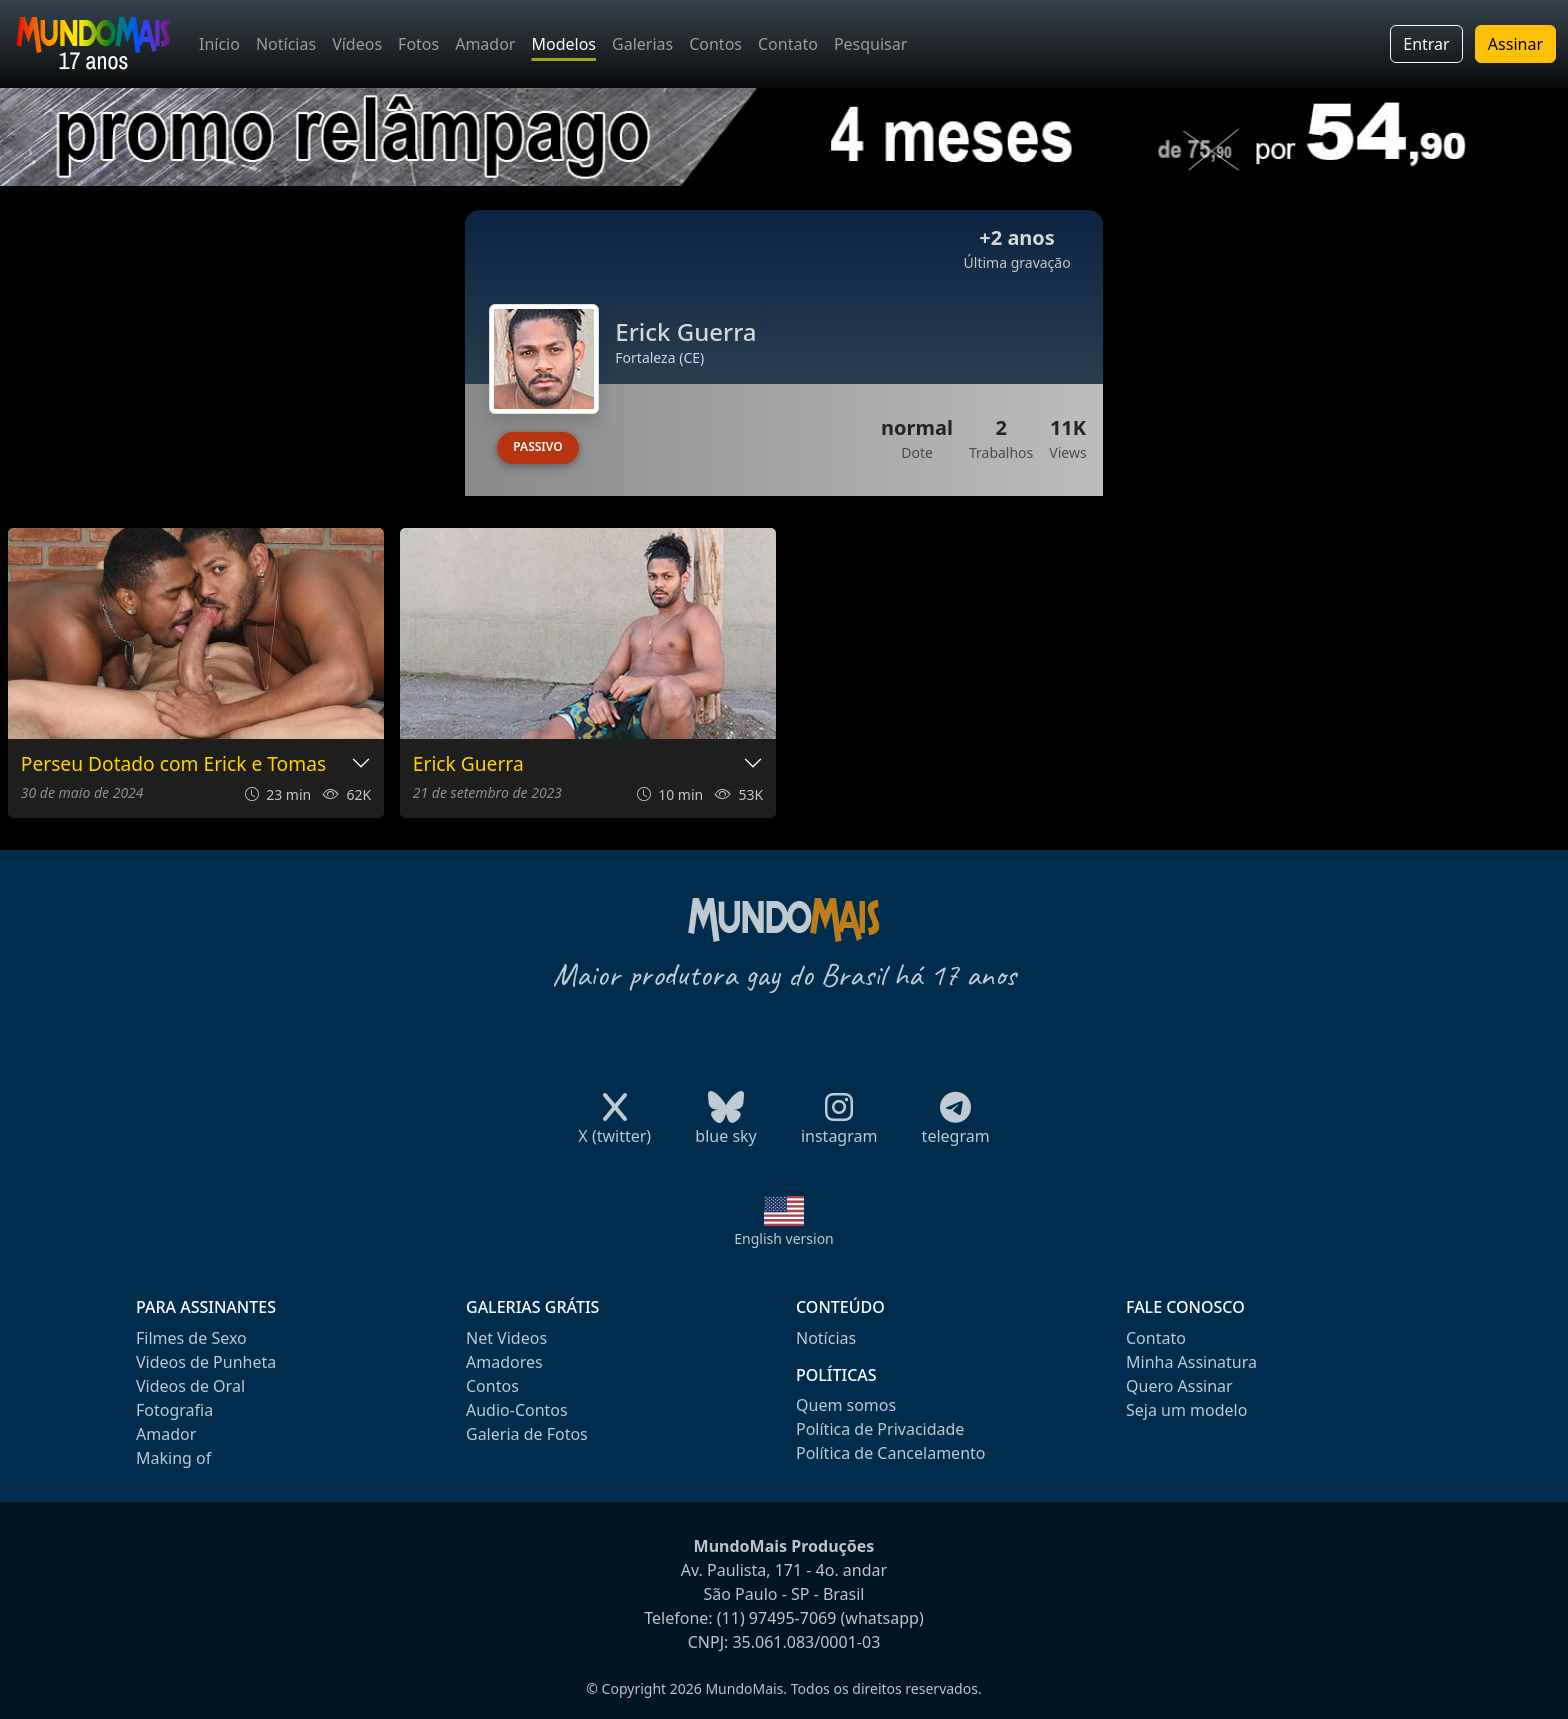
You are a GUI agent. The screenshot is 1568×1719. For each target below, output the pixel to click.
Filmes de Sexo (191, 1338)
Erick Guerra (468, 764)
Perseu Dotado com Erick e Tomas (173, 764)
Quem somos (846, 1405)
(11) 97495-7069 (777, 1618)
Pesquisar (870, 44)
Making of (173, 1458)
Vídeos (357, 44)
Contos (715, 44)
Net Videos (506, 1338)
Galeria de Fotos (527, 1434)
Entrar (1426, 44)
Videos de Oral (190, 1386)
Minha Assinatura (1191, 1362)
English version (784, 1238)
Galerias (642, 44)
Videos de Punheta (206, 1362)
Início (219, 44)
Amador (485, 44)
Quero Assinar (1179, 1386)
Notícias (286, 44)
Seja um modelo (1186, 1410)
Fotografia (174, 1410)
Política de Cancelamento (890, 1453)
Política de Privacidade (880, 1429)
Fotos (418, 44)
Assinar (1515, 44)
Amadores (504, 1362)
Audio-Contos (517, 1410)
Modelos (563, 44)
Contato (788, 44)
